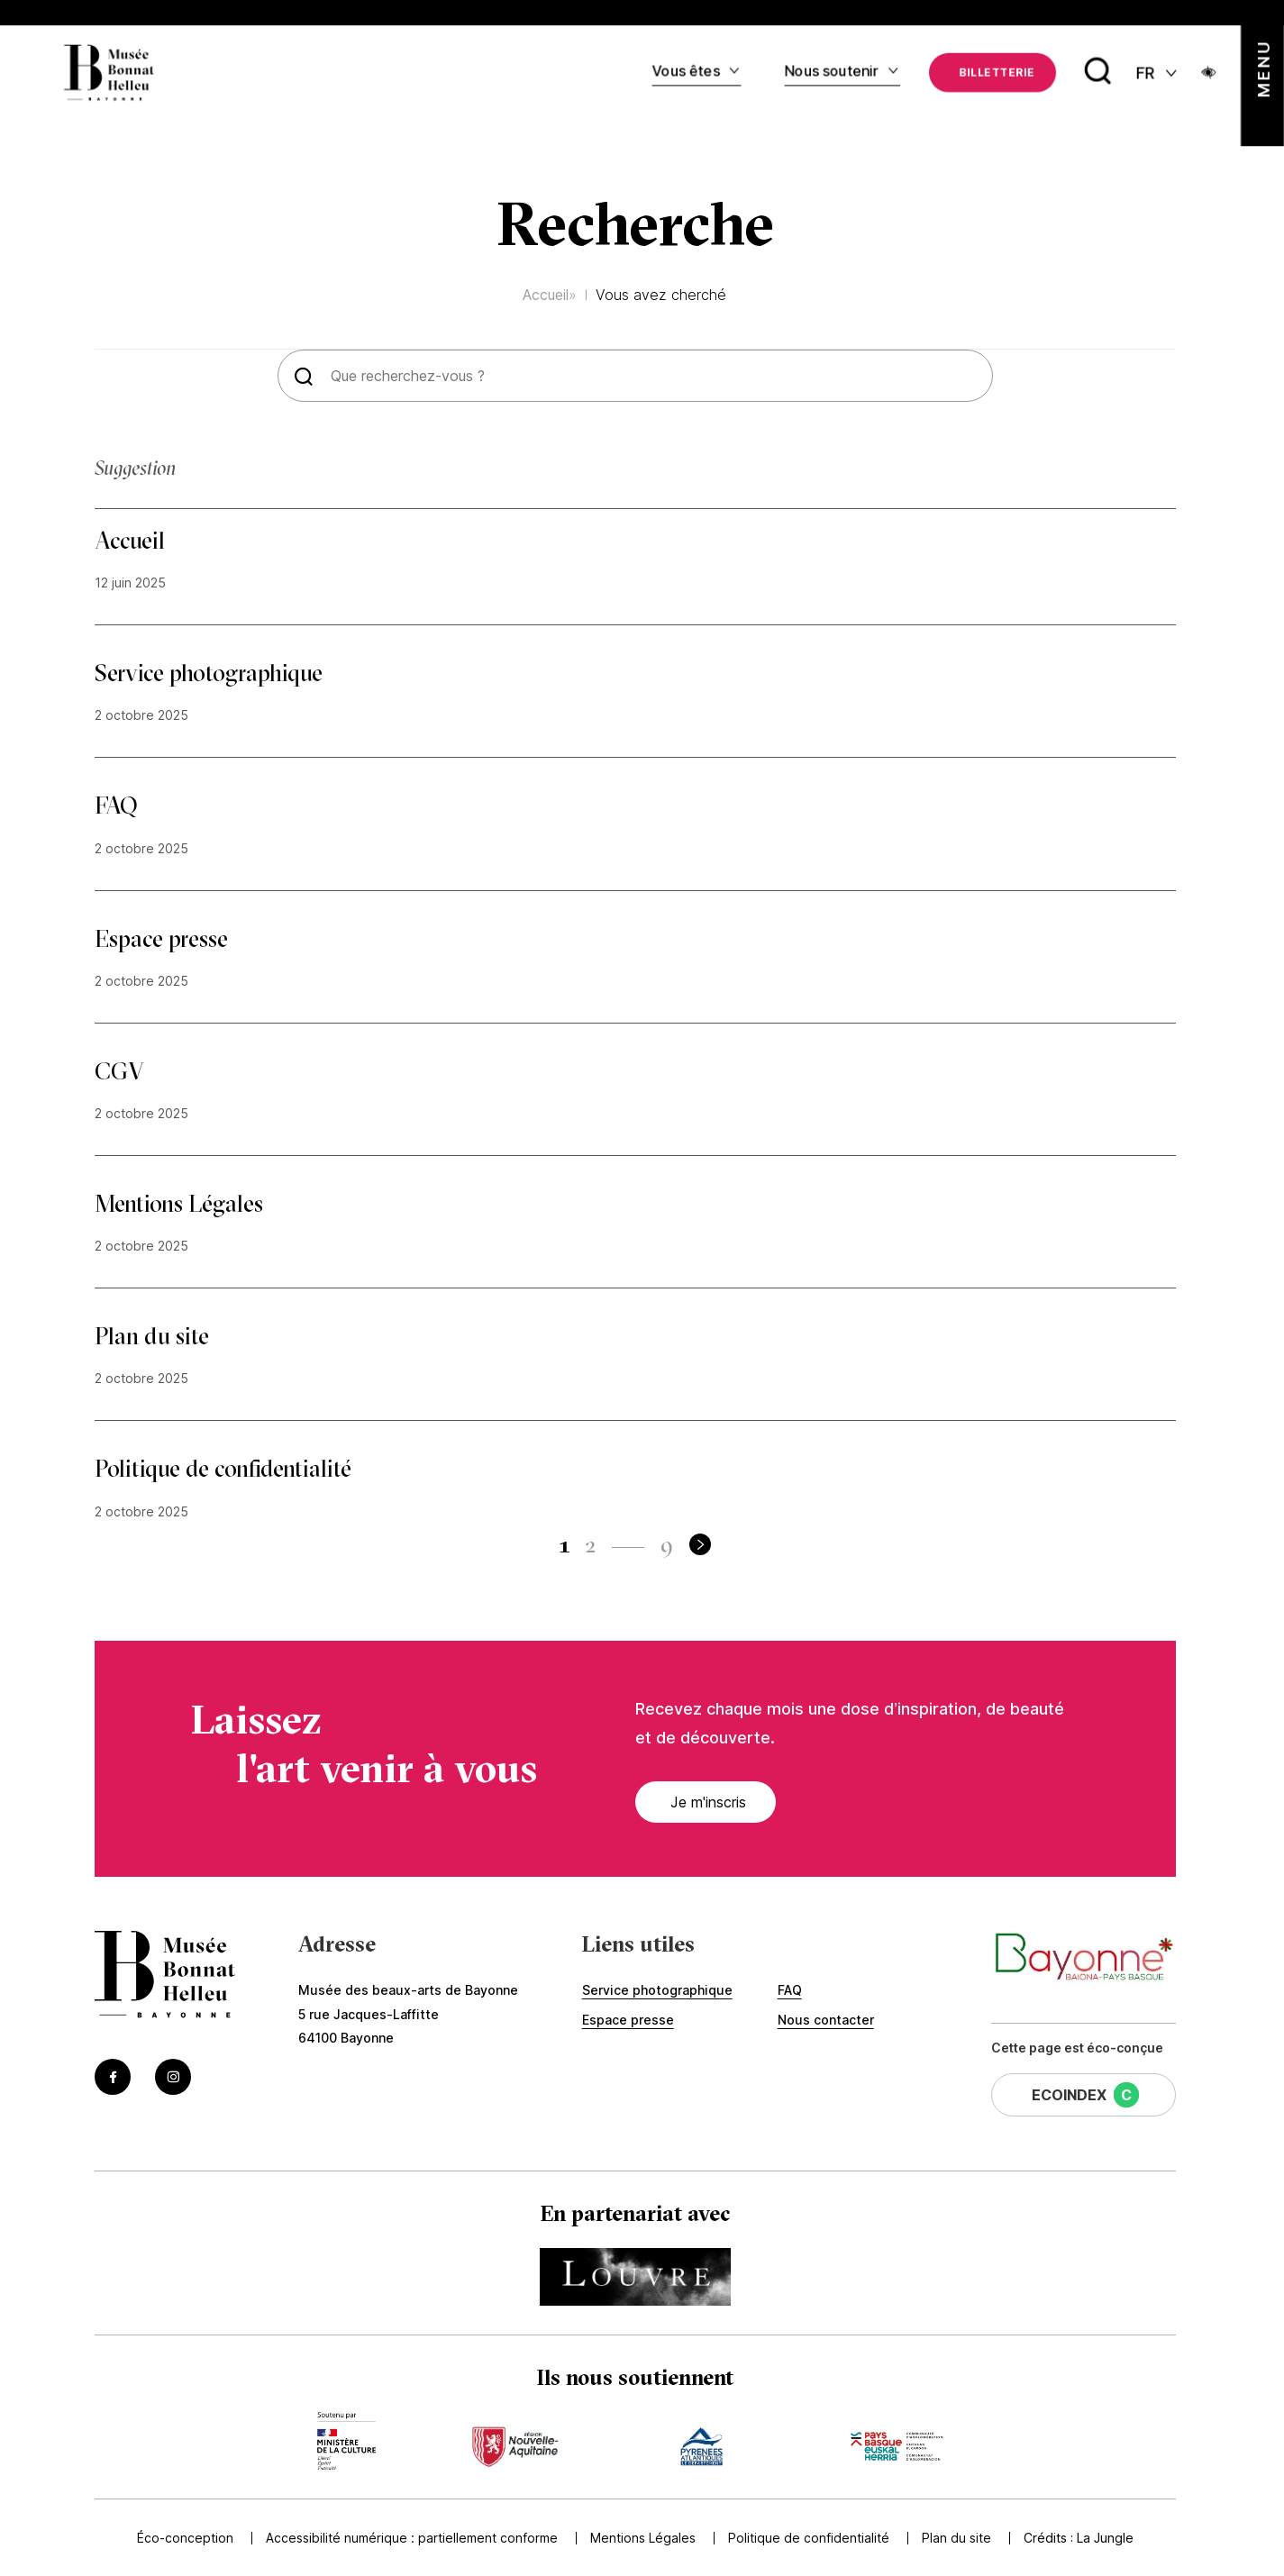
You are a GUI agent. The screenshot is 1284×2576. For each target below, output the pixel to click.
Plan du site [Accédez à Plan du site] (953, 2537)
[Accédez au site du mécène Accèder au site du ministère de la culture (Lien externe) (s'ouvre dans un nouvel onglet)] (346, 2441)
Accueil (546, 295)
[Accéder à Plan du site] (635, 1360)
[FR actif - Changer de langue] (1157, 71)
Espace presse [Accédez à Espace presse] (628, 2019)
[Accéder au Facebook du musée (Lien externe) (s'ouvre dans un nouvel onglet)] (113, 2077)
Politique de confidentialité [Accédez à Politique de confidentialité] (805, 2537)
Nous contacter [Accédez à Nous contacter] (826, 2019)
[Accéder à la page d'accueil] (165, 1976)
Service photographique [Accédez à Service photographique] (657, 1990)
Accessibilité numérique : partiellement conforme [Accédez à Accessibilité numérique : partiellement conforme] (408, 2537)
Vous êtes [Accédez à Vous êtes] (686, 69)
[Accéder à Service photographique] (635, 697)
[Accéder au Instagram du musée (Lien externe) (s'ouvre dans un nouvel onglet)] (173, 2077)
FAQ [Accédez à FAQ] (790, 1990)
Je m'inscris (698, 1802)
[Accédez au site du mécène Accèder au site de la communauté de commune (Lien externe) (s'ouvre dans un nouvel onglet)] (896, 2441)
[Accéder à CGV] (635, 1095)
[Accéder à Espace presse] (635, 963)
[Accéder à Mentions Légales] (635, 1228)
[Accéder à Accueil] (635, 565)
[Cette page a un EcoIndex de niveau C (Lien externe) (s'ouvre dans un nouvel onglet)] (1083, 2094)
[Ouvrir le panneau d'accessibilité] (1209, 71)
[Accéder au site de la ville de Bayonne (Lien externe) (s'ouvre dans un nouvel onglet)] (1083, 1959)
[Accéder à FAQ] (635, 830)
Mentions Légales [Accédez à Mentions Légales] (639, 2537)
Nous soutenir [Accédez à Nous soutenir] (832, 69)
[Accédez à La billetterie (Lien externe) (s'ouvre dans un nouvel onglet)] (993, 71)
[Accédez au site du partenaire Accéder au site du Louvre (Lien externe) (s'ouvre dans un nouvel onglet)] (635, 2277)
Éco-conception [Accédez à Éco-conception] (181, 2537)
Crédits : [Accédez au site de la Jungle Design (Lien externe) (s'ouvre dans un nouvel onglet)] (1078, 2537)
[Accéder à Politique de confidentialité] (635, 1493)
